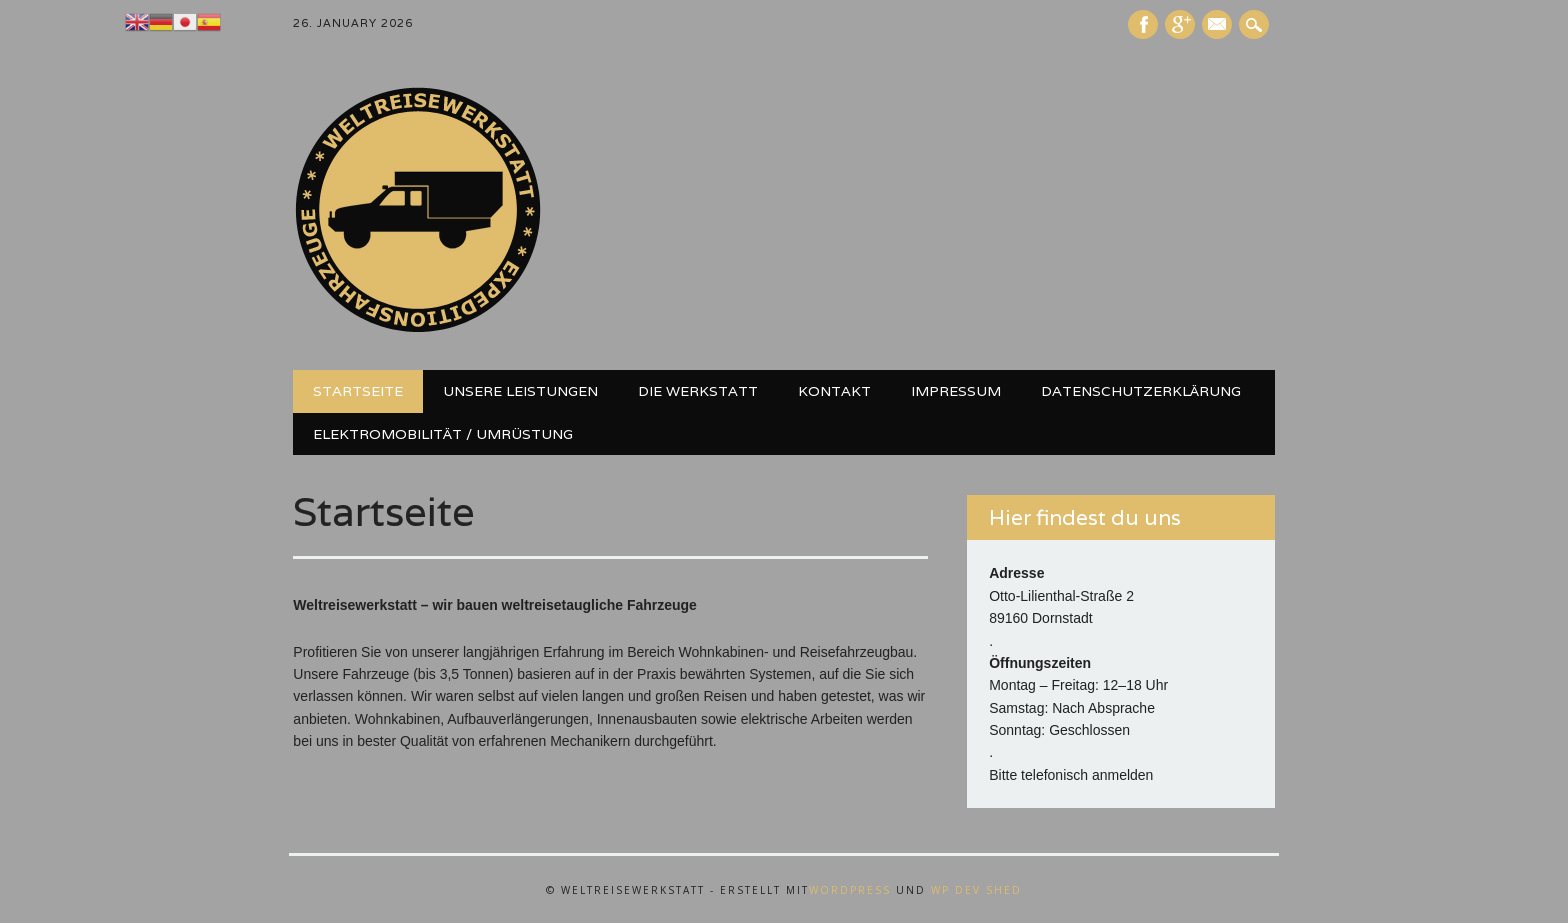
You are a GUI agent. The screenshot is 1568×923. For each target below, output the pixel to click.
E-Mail (1219, 26)
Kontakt (834, 391)
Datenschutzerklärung (1141, 391)
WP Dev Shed (976, 890)
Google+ (1180, 24)
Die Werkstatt (698, 391)
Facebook (1143, 24)
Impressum (956, 391)
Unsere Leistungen (520, 391)
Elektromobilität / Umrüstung (443, 434)
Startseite (358, 391)
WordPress (850, 890)
